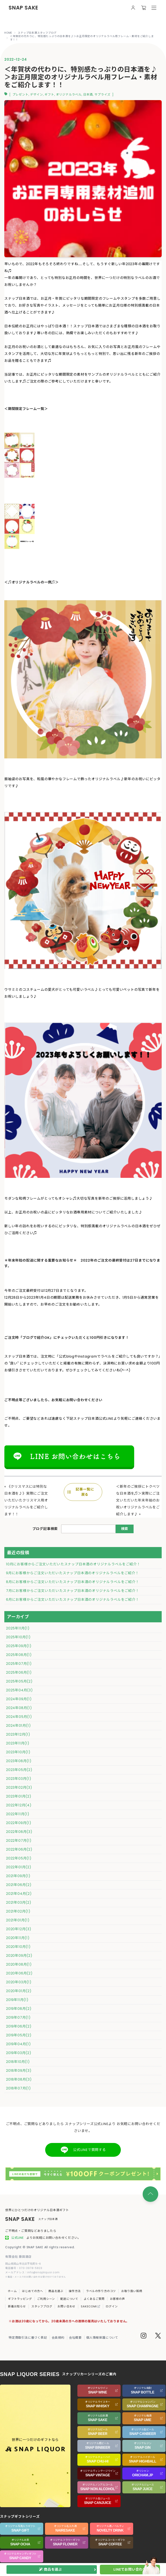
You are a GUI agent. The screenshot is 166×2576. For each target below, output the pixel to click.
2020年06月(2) (19, 1973)
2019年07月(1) (18, 2017)
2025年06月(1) (19, 1672)
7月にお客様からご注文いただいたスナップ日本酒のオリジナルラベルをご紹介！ (72, 1590)
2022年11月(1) (17, 1814)
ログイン (112, 2306)
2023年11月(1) (17, 1743)
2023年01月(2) (18, 1796)
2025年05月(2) (19, 1681)
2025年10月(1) (18, 1637)
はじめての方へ (32, 2291)
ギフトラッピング (20, 2299)
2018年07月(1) (18, 2088)
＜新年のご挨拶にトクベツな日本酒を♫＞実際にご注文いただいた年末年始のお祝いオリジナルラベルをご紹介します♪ (138, 1500)
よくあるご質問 (94, 2299)
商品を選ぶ (55, 2291)
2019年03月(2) (18, 2052)
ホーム (12, 2291)
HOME (8, 33)
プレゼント (21, 94)
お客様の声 (117, 2299)
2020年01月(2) (19, 1990)
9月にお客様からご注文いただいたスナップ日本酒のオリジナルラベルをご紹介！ (72, 1573)
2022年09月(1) (18, 1822)
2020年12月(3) (18, 1929)
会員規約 (58, 2337)
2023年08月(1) (19, 1760)
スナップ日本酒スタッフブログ (37, 33)
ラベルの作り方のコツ (101, 2291)
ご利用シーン (46, 2299)
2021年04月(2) (19, 1893)
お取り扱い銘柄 (131, 2291)
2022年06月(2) (19, 1849)
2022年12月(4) (19, 1805)
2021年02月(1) (18, 1911)
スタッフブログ (41, 2306)
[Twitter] (158, 2336)
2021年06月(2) (19, 1884)
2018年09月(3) (19, 2070)
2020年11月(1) (18, 1937)
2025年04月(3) (19, 1690)
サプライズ (102, 94)
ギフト (49, 94)
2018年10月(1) (18, 2061)
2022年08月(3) (19, 1831)
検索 (124, 1528)
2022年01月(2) (18, 1867)
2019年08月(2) (19, 2008)
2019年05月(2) (19, 2035)
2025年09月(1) (19, 1645)
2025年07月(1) (19, 1663)
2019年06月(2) (19, 2026)
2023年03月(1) (18, 1778)
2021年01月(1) (18, 1920)
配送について (69, 2299)
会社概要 (75, 2337)
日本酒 (88, 94)
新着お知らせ (17, 2306)
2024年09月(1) (19, 1699)
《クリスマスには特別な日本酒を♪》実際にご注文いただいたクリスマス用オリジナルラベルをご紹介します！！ (26, 1500)
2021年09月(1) (18, 1875)
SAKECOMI (90, 2306)
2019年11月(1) (17, 1999)
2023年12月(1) (18, 1734)
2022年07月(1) (19, 1840)
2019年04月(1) (18, 2044)
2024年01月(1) (18, 1725)
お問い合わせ (66, 2306)
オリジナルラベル (68, 94)
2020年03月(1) (19, 1982)
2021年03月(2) (18, 1902)
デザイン (36, 94)
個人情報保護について (102, 2337)
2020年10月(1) (18, 1946)
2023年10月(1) (18, 1752)
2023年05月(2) (19, 1769)
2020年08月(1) (19, 1964)
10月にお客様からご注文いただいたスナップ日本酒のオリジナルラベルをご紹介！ (73, 1564)
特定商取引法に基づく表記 (28, 2337)
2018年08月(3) (19, 2079)
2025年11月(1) (18, 1628)
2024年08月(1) (19, 1707)
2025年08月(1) (19, 1654)
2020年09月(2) (19, 1955)
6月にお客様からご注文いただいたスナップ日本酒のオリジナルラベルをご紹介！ (72, 1599)
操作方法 (75, 2291)
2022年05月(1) (19, 1858)
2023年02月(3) (19, 1787)
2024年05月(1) (19, 1716)
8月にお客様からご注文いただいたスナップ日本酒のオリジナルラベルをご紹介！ (72, 1581)
